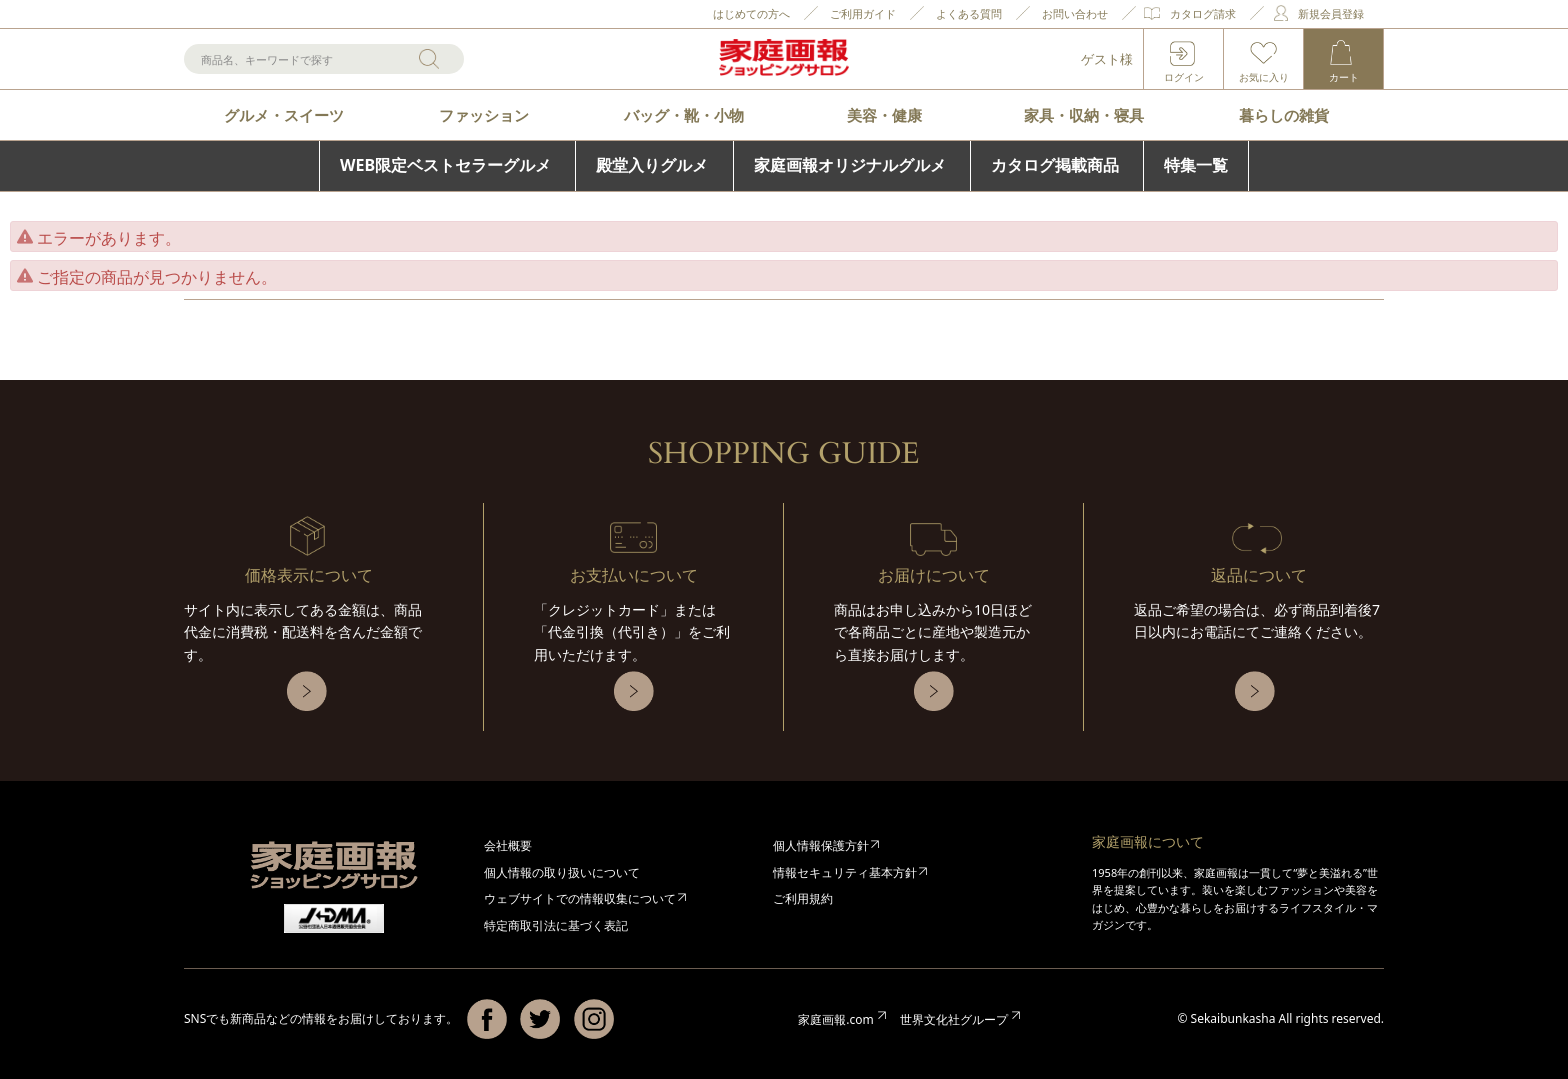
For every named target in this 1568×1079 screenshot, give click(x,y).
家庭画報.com (835, 1019)
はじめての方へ (751, 13)
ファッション (484, 115)
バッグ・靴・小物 (684, 115)
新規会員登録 (1331, 13)
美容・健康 (884, 115)
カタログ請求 (1203, 13)
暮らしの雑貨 (1284, 115)
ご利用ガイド (863, 13)
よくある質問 (969, 13)
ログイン (1184, 77)
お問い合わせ (1075, 13)
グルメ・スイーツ (284, 115)
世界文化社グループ (954, 1019)
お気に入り (1264, 77)
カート (1344, 77)
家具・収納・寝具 (1084, 115)
